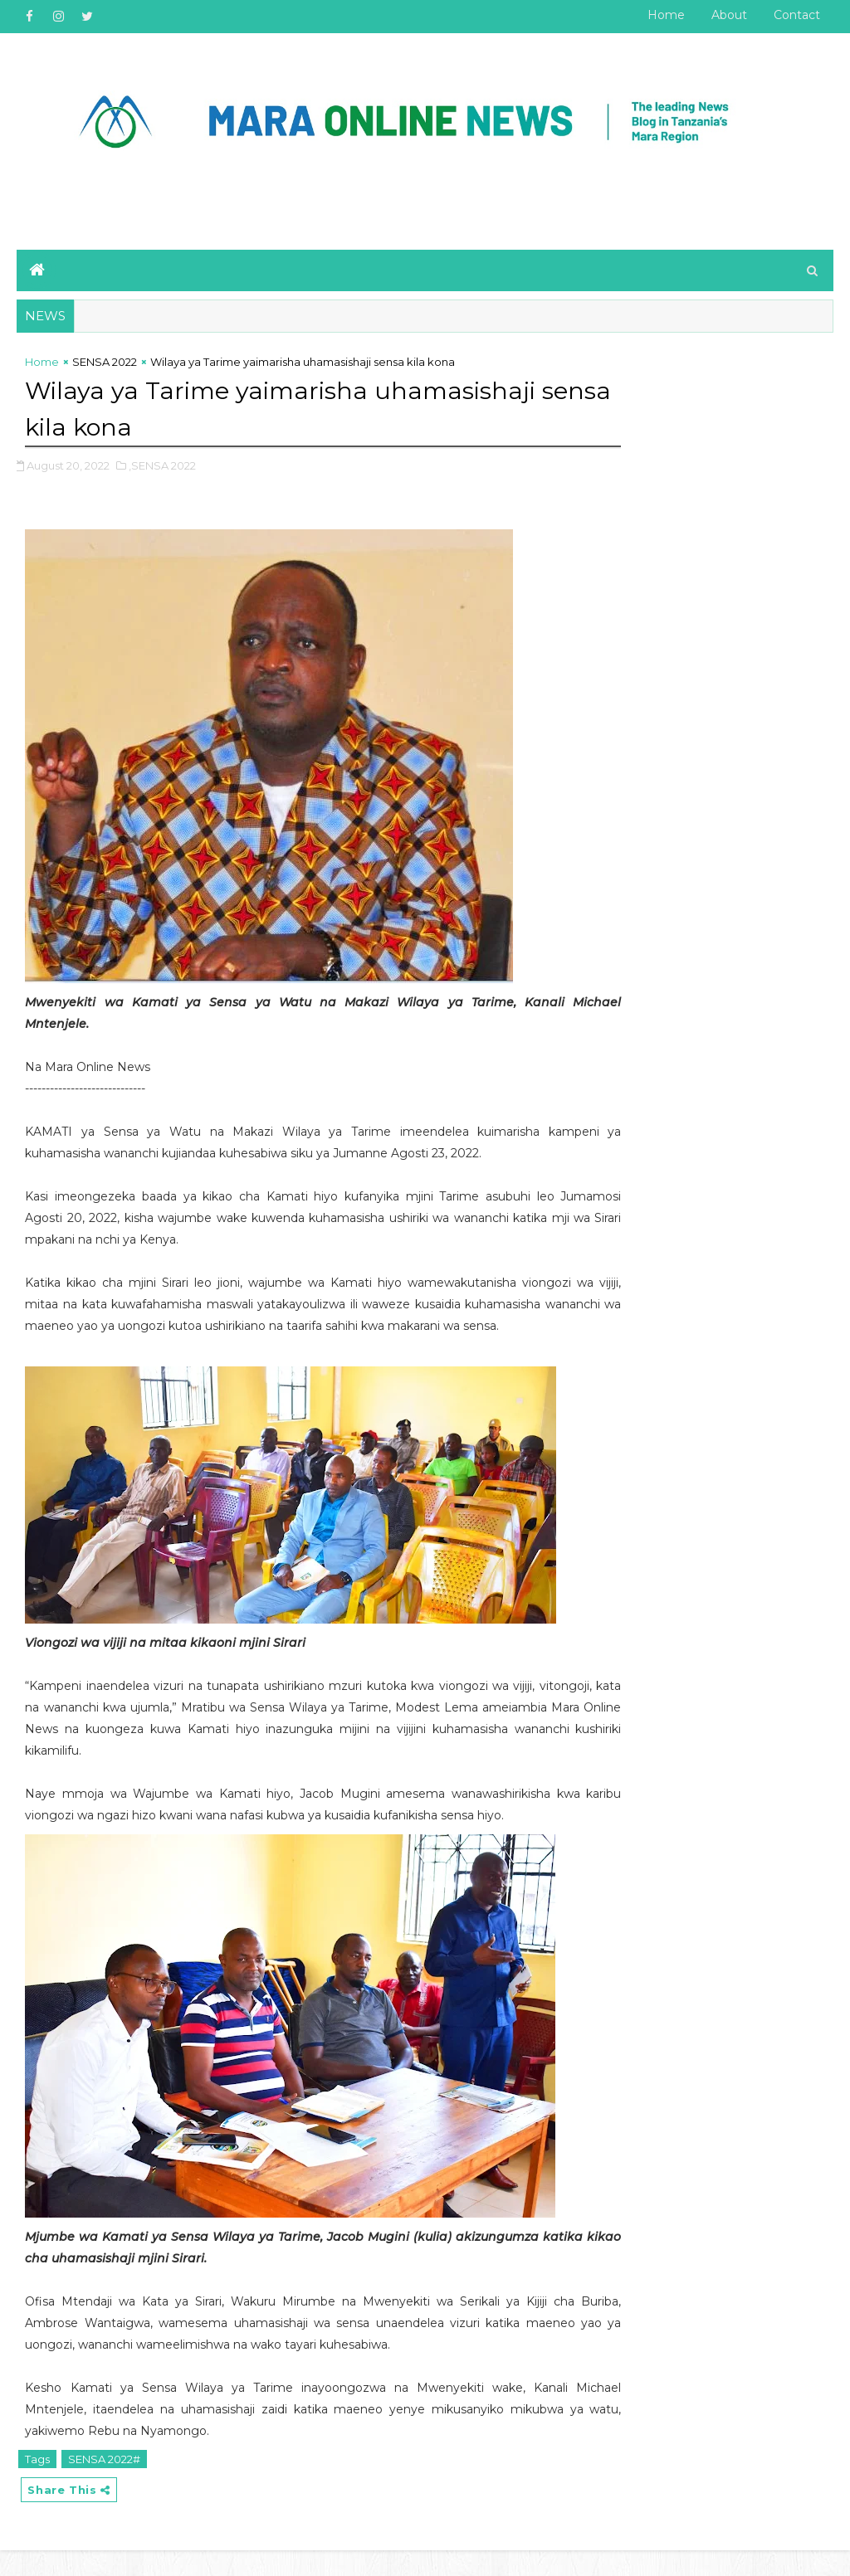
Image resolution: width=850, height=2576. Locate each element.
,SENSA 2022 (162, 467)
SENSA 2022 (104, 366)
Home (666, 14)
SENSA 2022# (104, 2482)
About (729, 14)
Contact (797, 14)
